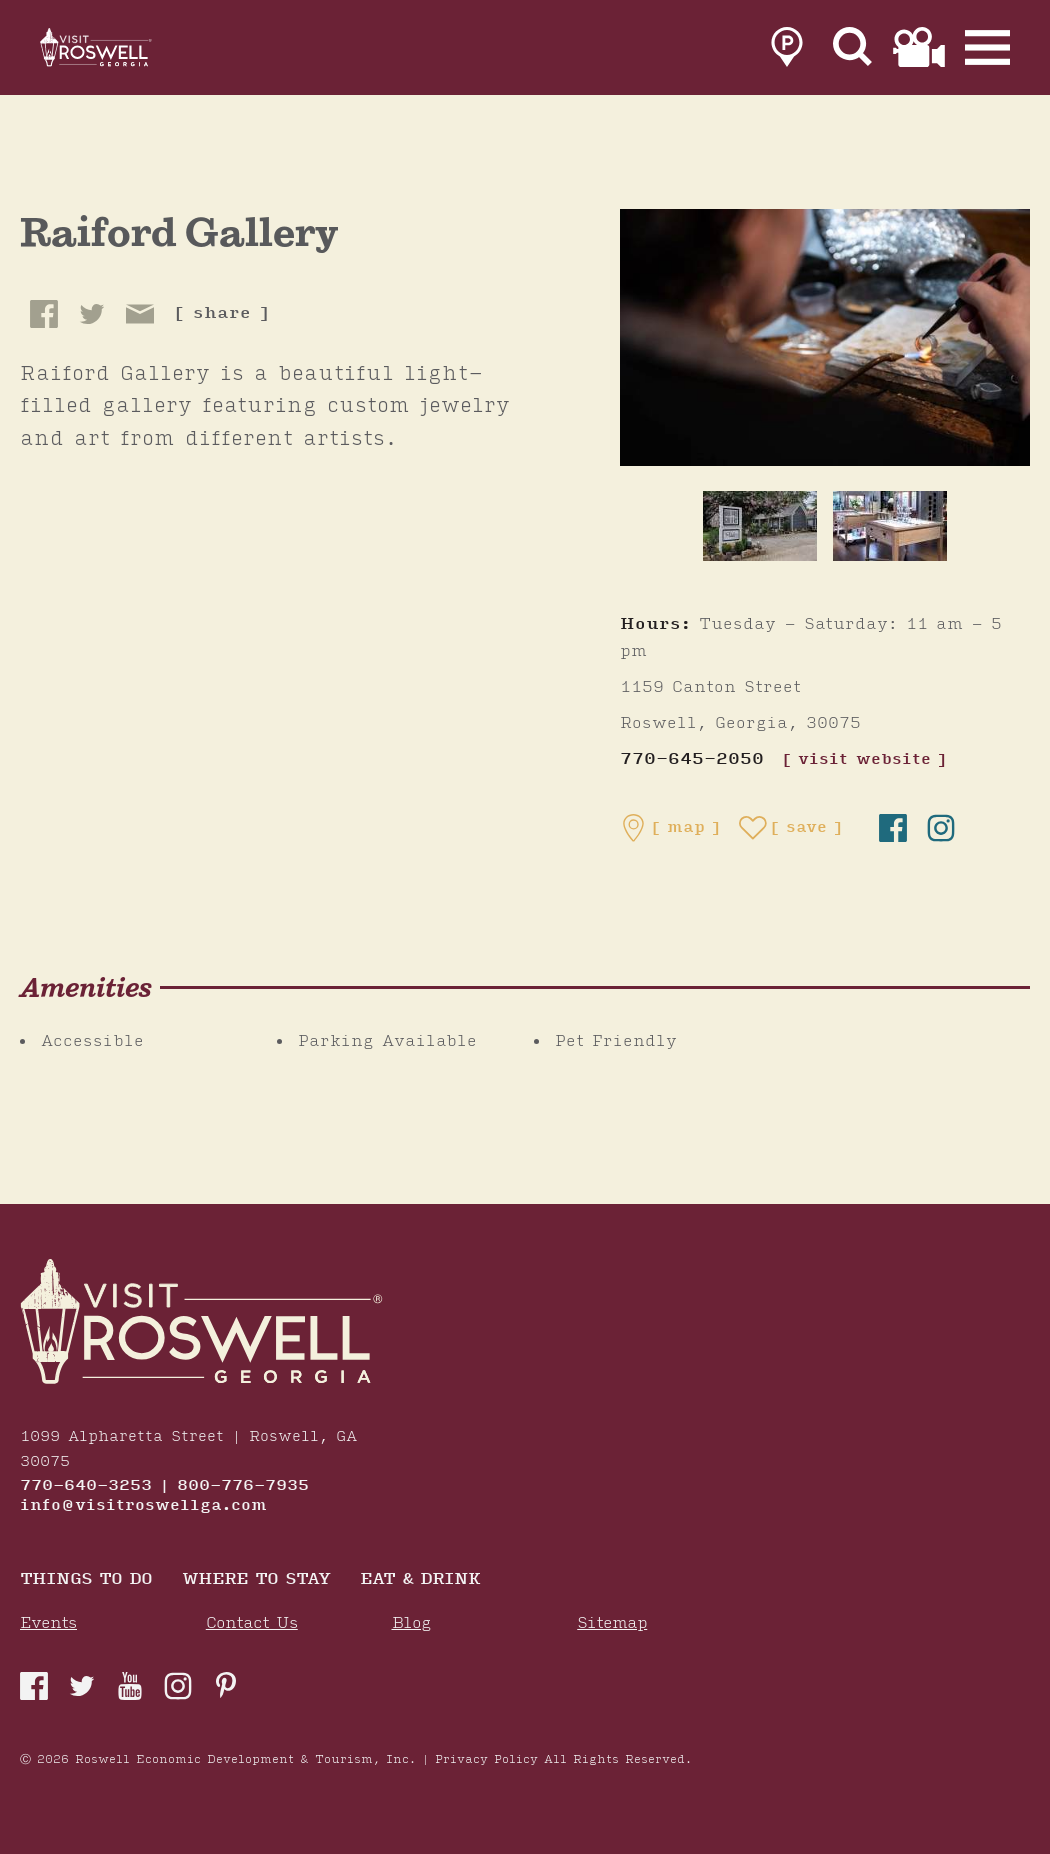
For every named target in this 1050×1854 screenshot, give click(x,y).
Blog (411, 1623)
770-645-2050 (692, 759)
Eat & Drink (420, 1580)
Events (48, 1623)
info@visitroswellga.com (143, 1506)
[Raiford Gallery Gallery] (825, 337)
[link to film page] (919, 52)
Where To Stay (256, 1580)
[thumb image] (760, 526)
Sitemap (612, 1623)
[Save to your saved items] (791, 828)
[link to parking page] (787, 52)
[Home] (120, 52)
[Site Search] (853, 52)
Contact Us (252, 1623)
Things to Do (86, 1580)
